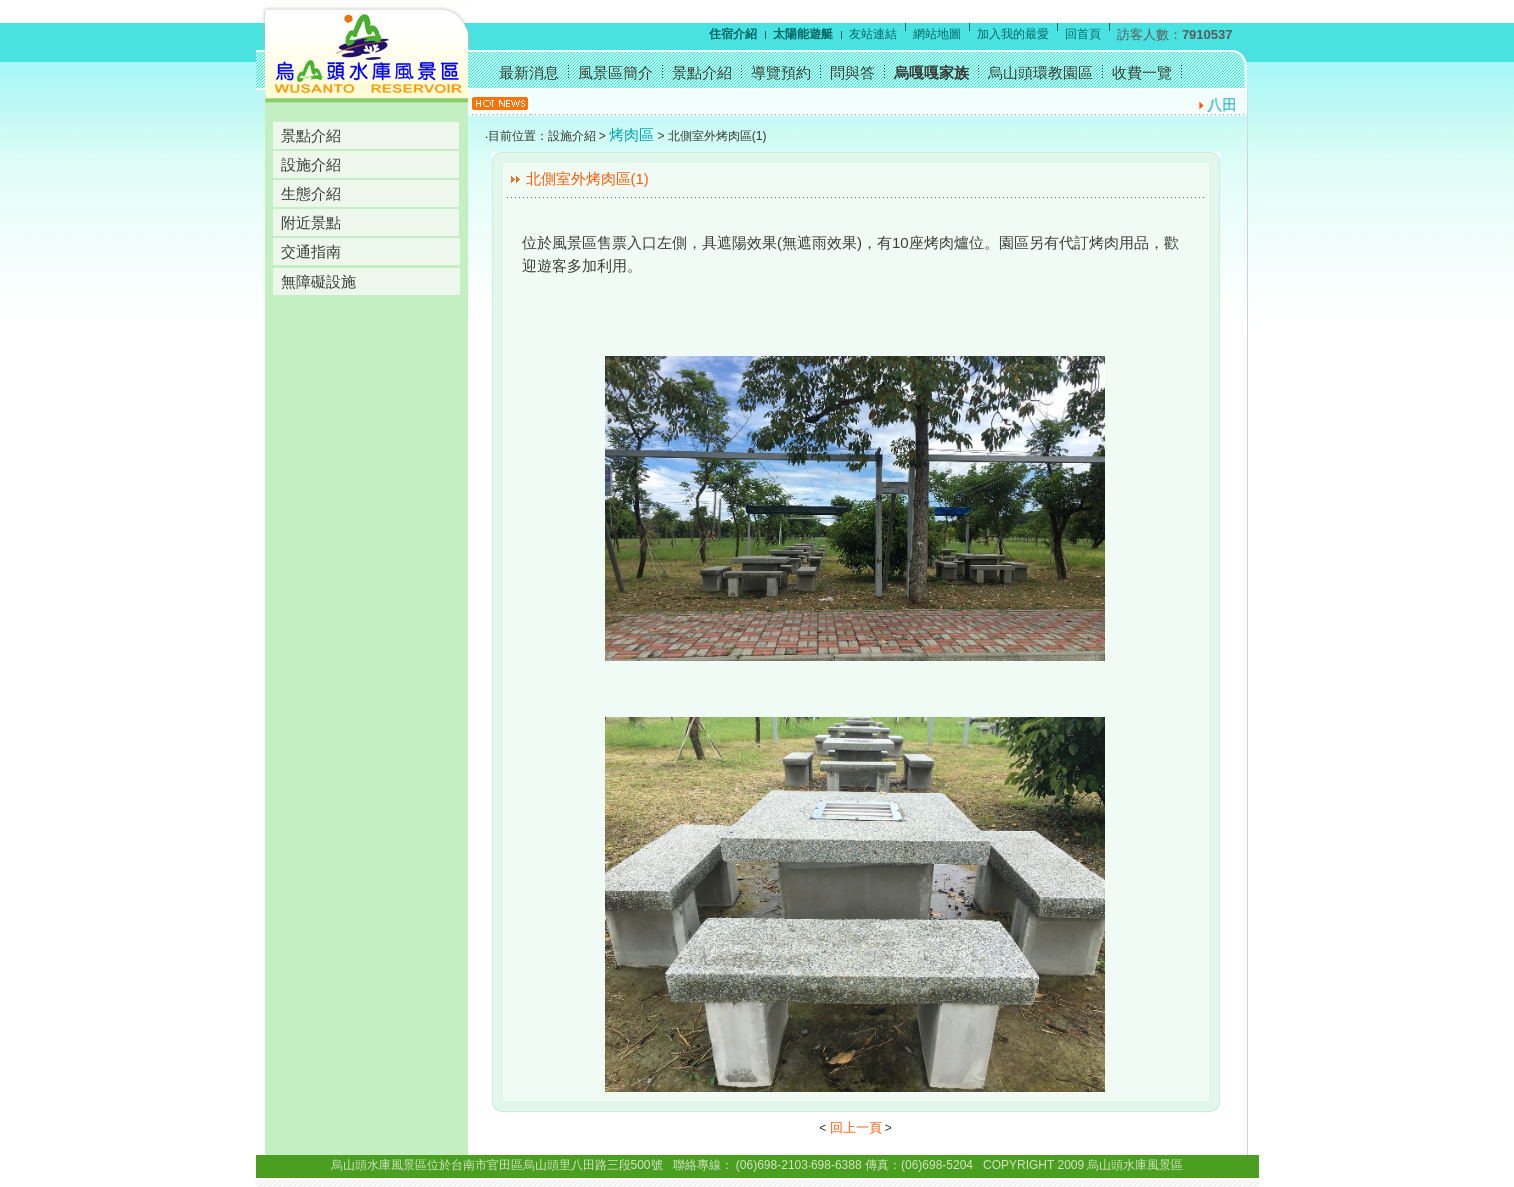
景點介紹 (311, 135)
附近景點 (311, 222)
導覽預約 (781, 72)
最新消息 (529, 72)
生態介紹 (311, 193)
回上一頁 (856, 1127)
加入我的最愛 (1013, 34)
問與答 (852, 72)
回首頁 (1083, 34)
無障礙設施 (318, 281)
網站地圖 (937, 34)
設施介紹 (311, 164)
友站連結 (873, 34)
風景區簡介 (615, 72)
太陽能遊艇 (803, 34)
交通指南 (311, 251)
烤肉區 (631, 134)
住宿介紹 (733, 34)
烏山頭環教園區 (1040, 72)
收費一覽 (1142, 72)
